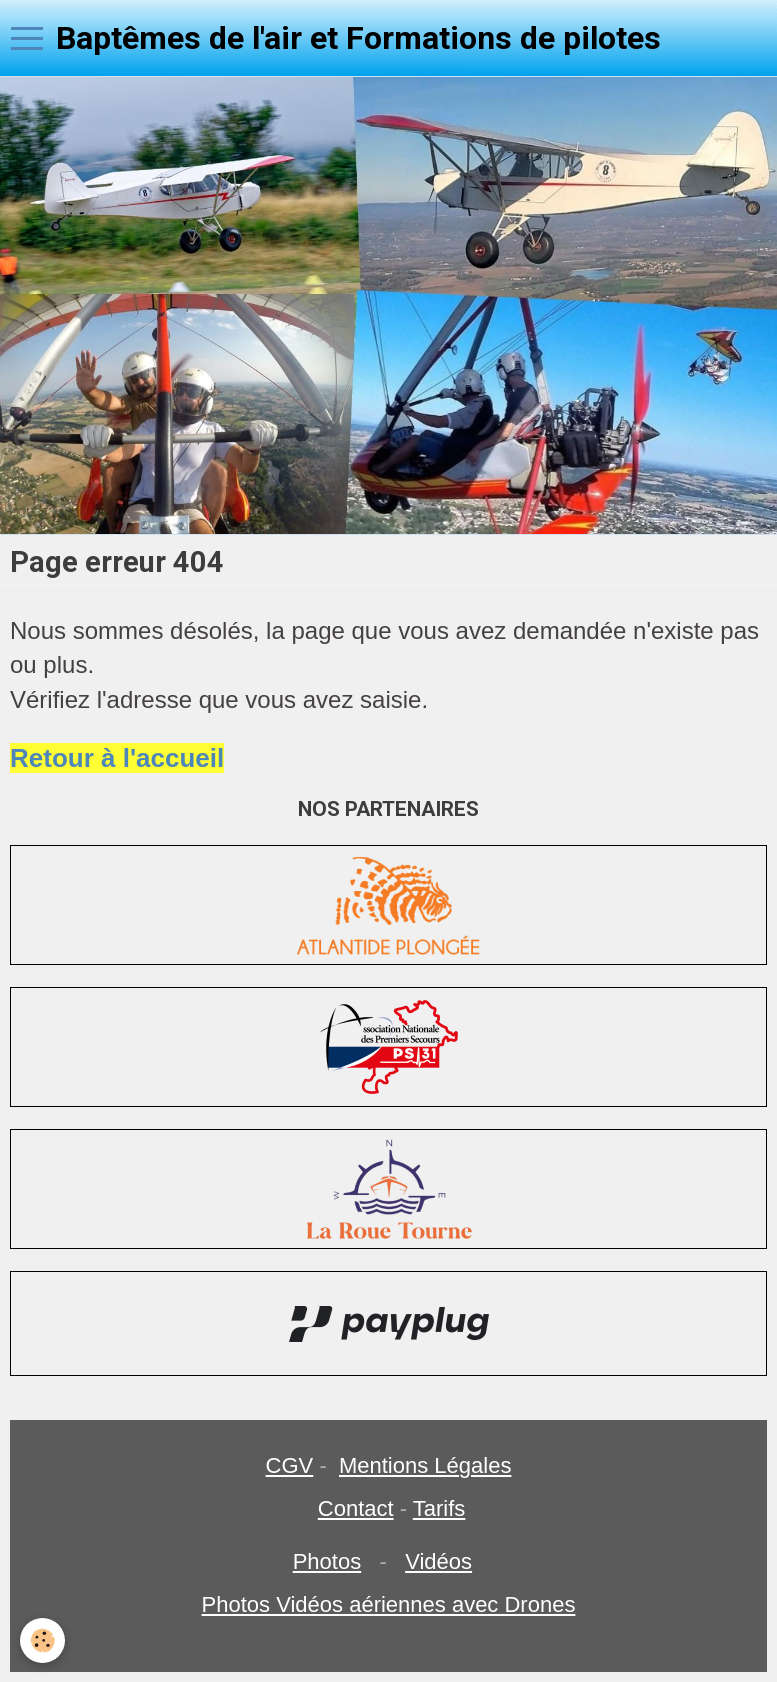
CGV (290, 1465)
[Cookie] (42, 1640)
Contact (356, 1508)
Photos (327, 1561)
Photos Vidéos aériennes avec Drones (389, 1604)
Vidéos (438, 1561)
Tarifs (439, 1508)
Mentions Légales (425, 1465)
